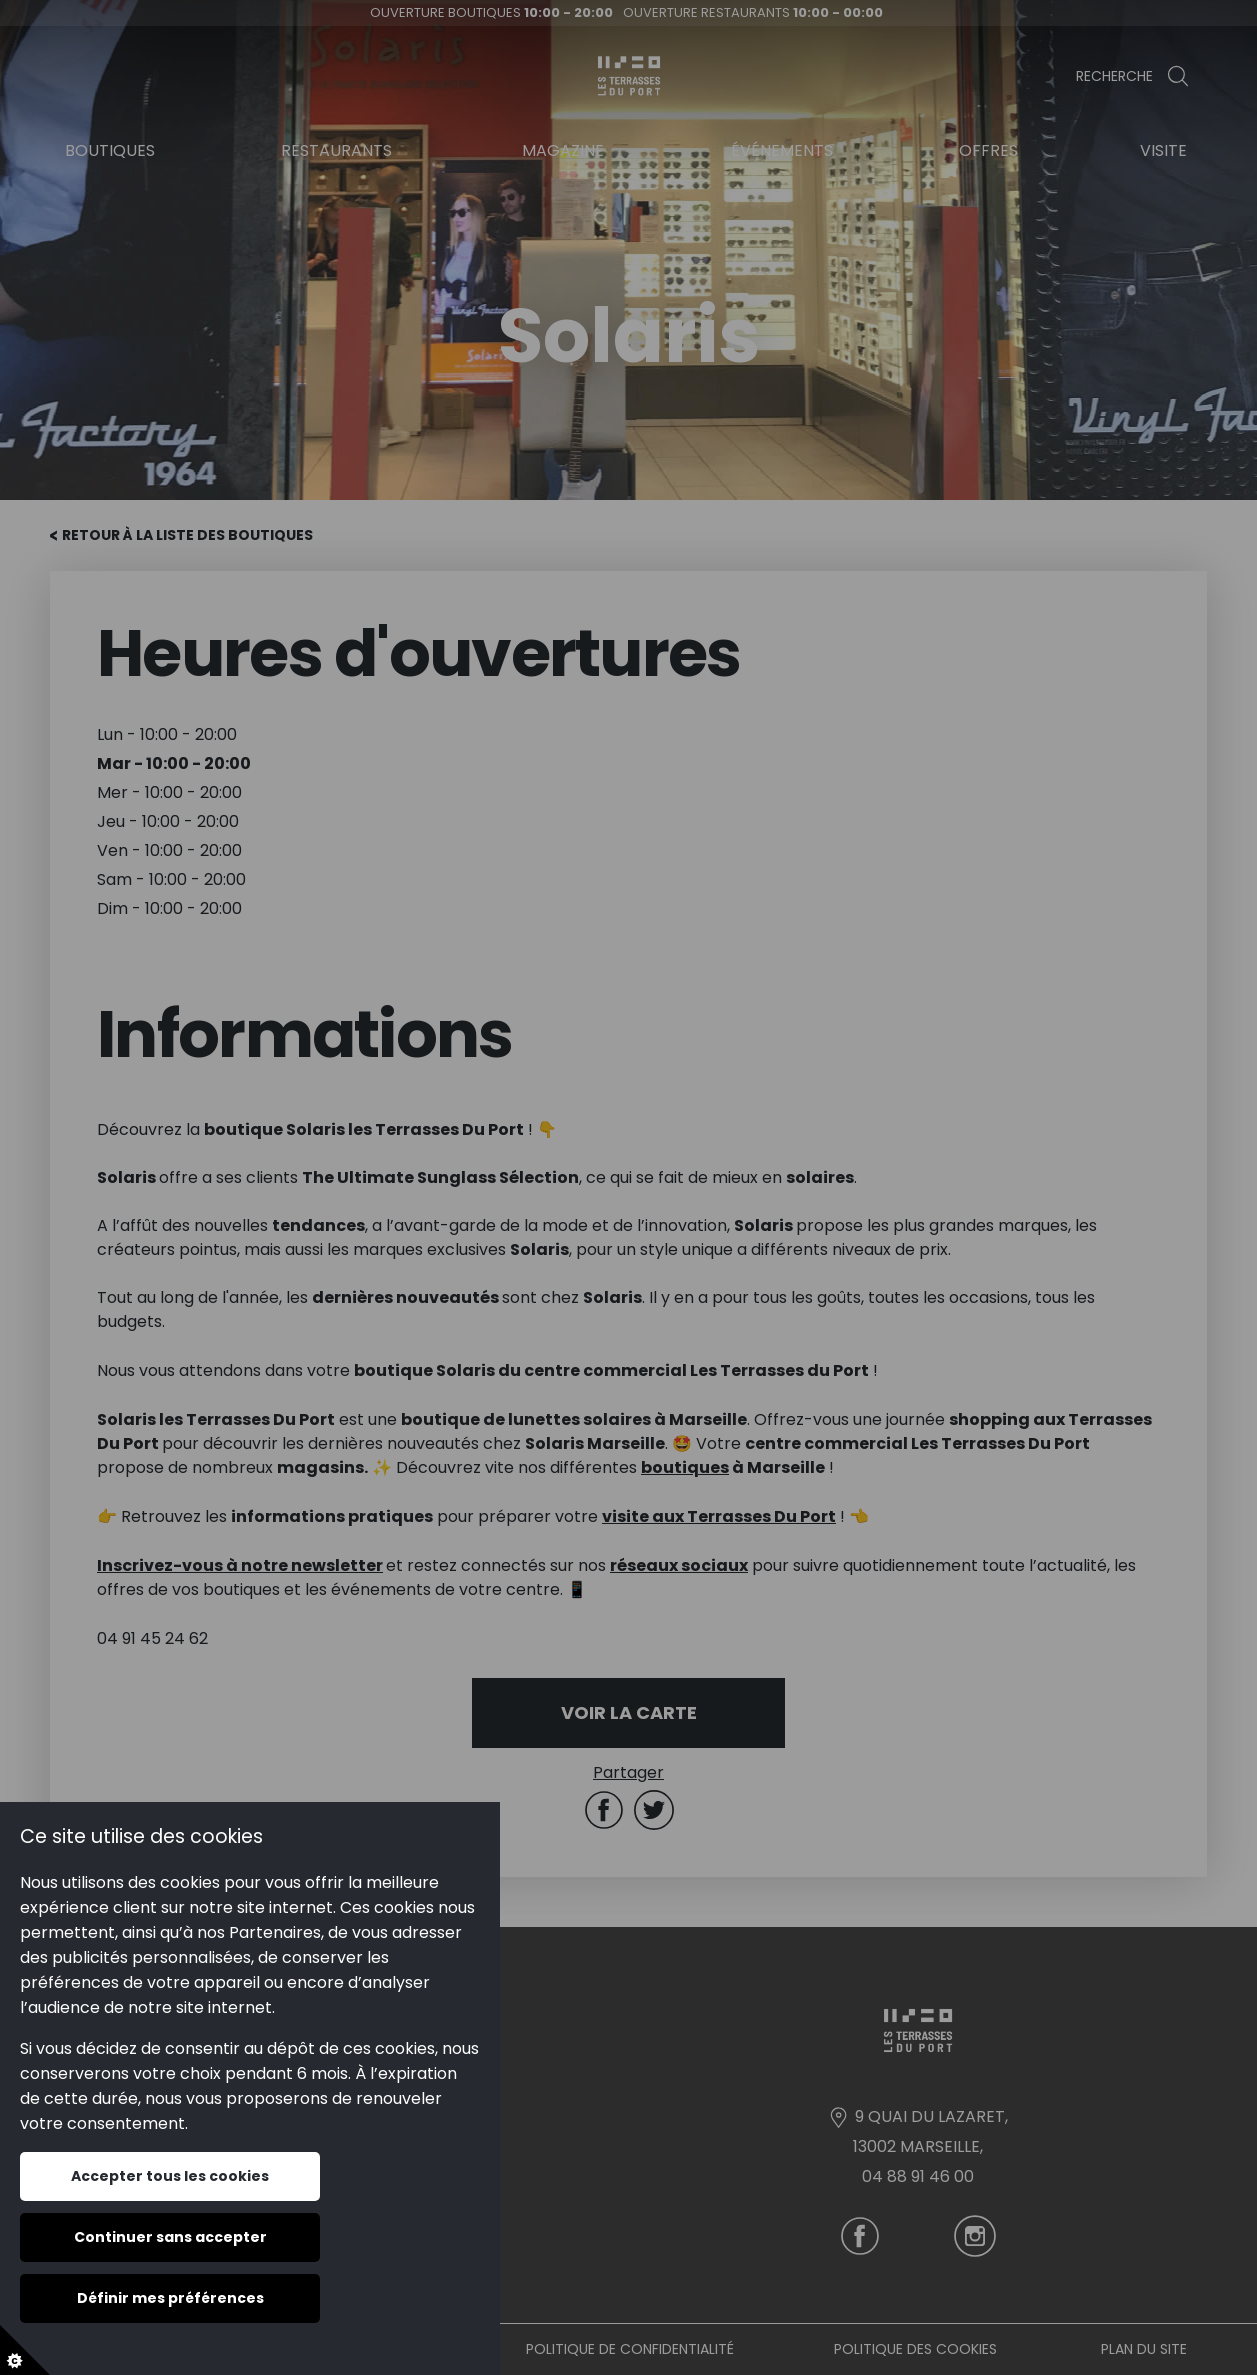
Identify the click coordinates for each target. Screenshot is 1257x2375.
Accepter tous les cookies (170, 2176)
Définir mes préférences (170, 2298)
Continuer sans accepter (170, 2237)
